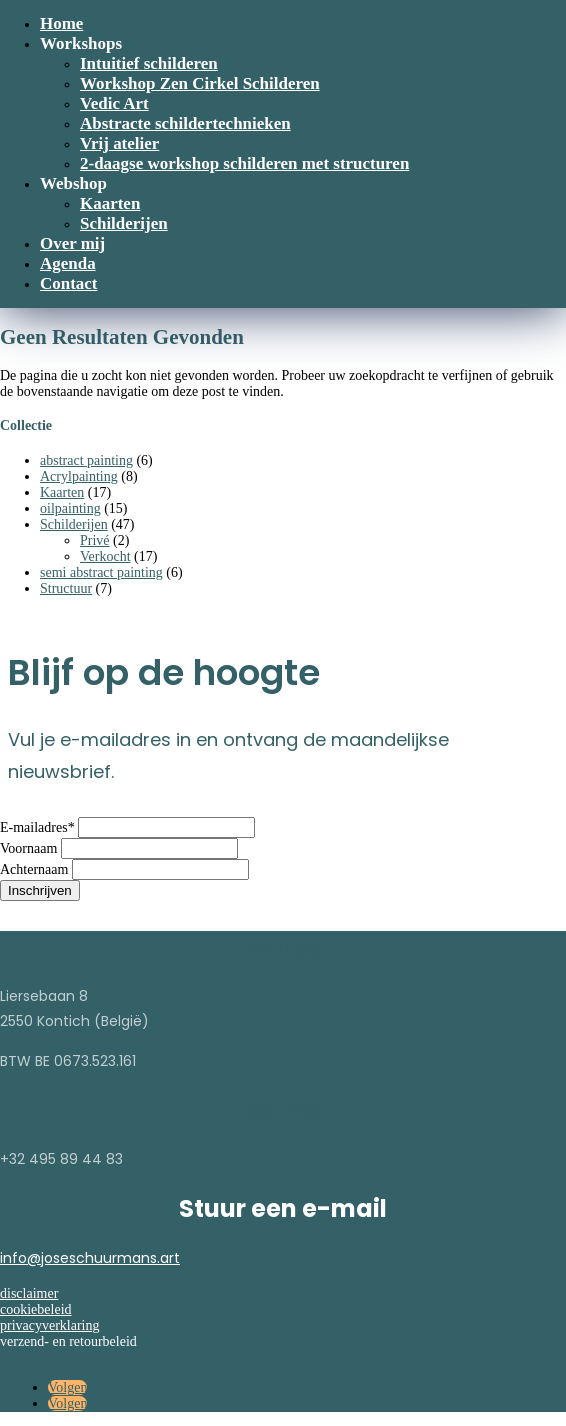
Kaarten (110, 203)
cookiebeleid (36, 1309)
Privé (95, 540)
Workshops (81, 43)
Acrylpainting (79, 476)
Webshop (73, 183)
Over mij (72, 243)
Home (61, 23)
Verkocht (105, 556)
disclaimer (29, 1293)
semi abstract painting (101, 572)
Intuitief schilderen (149, 63)
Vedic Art (114, 103)
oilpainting (70, 508)
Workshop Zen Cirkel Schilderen (200, 83)
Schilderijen (124, 223)
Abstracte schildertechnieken (185, 123)
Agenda (68, 263)
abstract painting (86, 460)
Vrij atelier (119, 143)
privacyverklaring (50, 1325)
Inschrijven (40, 890)
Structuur (66, 588)
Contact (69, 283)
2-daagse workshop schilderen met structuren (244, 163)
